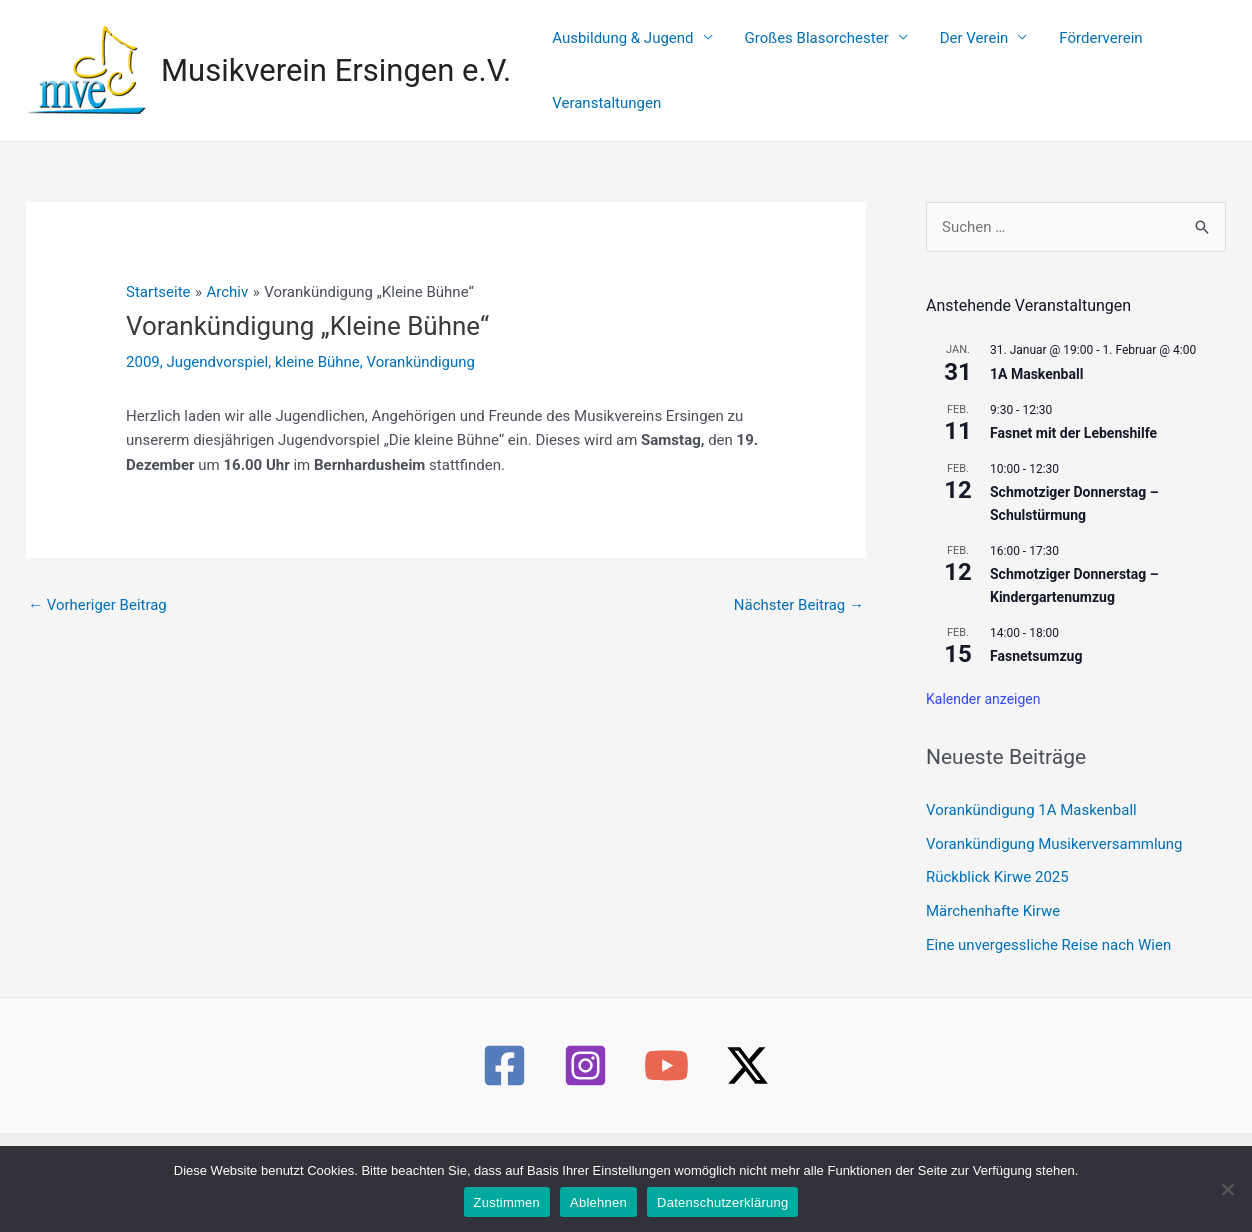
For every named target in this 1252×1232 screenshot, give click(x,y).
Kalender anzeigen (983, 676)
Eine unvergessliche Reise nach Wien (1048, 922)
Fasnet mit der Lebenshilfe (1073, 411)
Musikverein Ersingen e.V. (336, 58)
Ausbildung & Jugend (616, 59)
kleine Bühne (317, 339)
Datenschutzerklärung (722, 1202)
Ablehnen (598, 1202)
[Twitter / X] (747, 1043)
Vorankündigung (421, 339)
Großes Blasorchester (794, 59)
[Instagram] (585, 1043)
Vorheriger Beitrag (97, 582)
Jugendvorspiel (217, 339)
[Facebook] (504, 1043)
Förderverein (1046, 59)
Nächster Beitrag (799, 582)
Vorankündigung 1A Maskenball (1031, 787)
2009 (143, 339)
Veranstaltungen (1158, 59)
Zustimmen (507, 1202)
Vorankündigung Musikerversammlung (1054, 821)
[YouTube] (666, 1043)
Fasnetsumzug (1036, 634)
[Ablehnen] (1227, 1189)
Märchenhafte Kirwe (993, 889)
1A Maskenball (1036, 351)
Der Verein (935, 59)
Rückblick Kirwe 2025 (997, 855)
